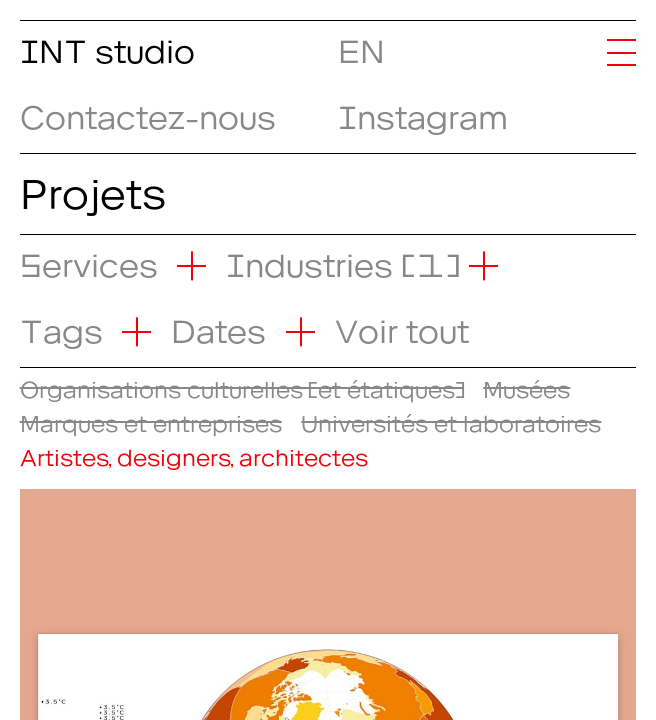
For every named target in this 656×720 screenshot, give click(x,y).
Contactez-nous (148, 110)
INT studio (107, 44)
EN (354, 44)
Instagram (423, 110)
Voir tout (402, 324)
